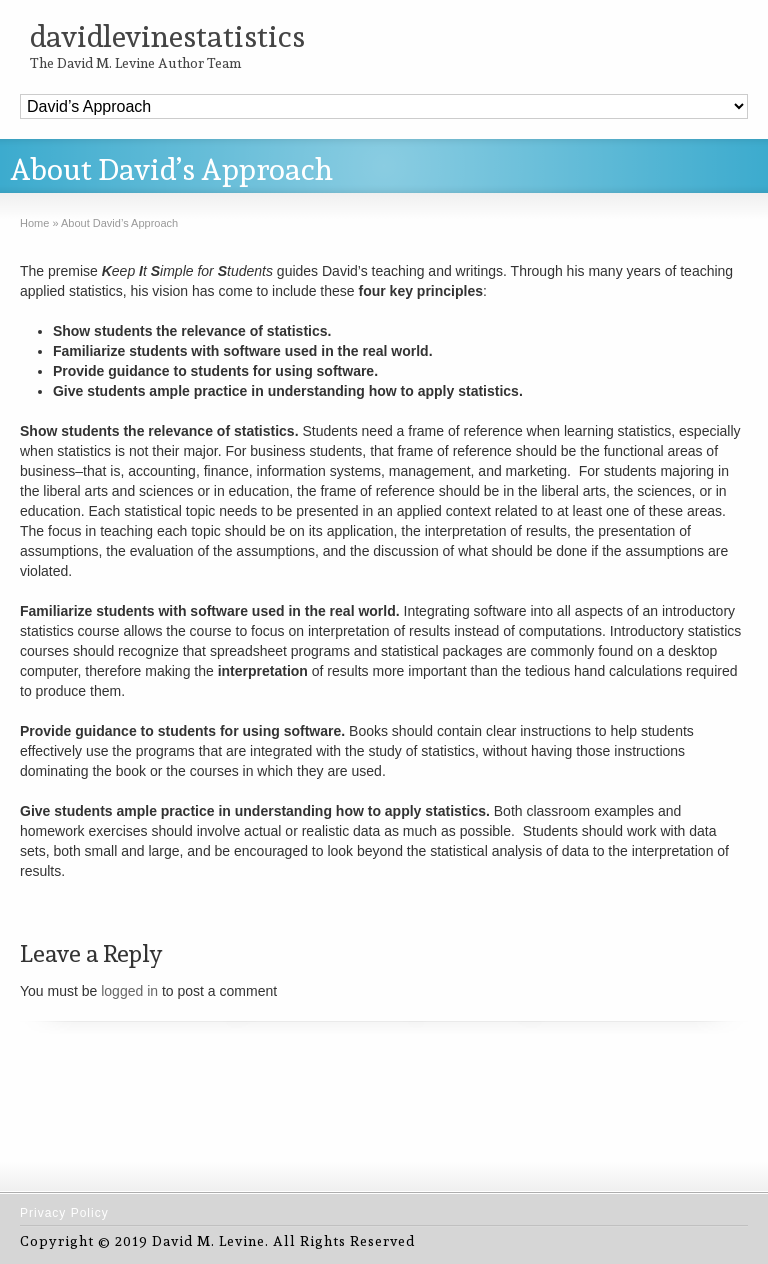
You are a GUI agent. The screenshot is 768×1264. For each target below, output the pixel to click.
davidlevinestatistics (167, 36)
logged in (129, 991)
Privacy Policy (64, 1213)
